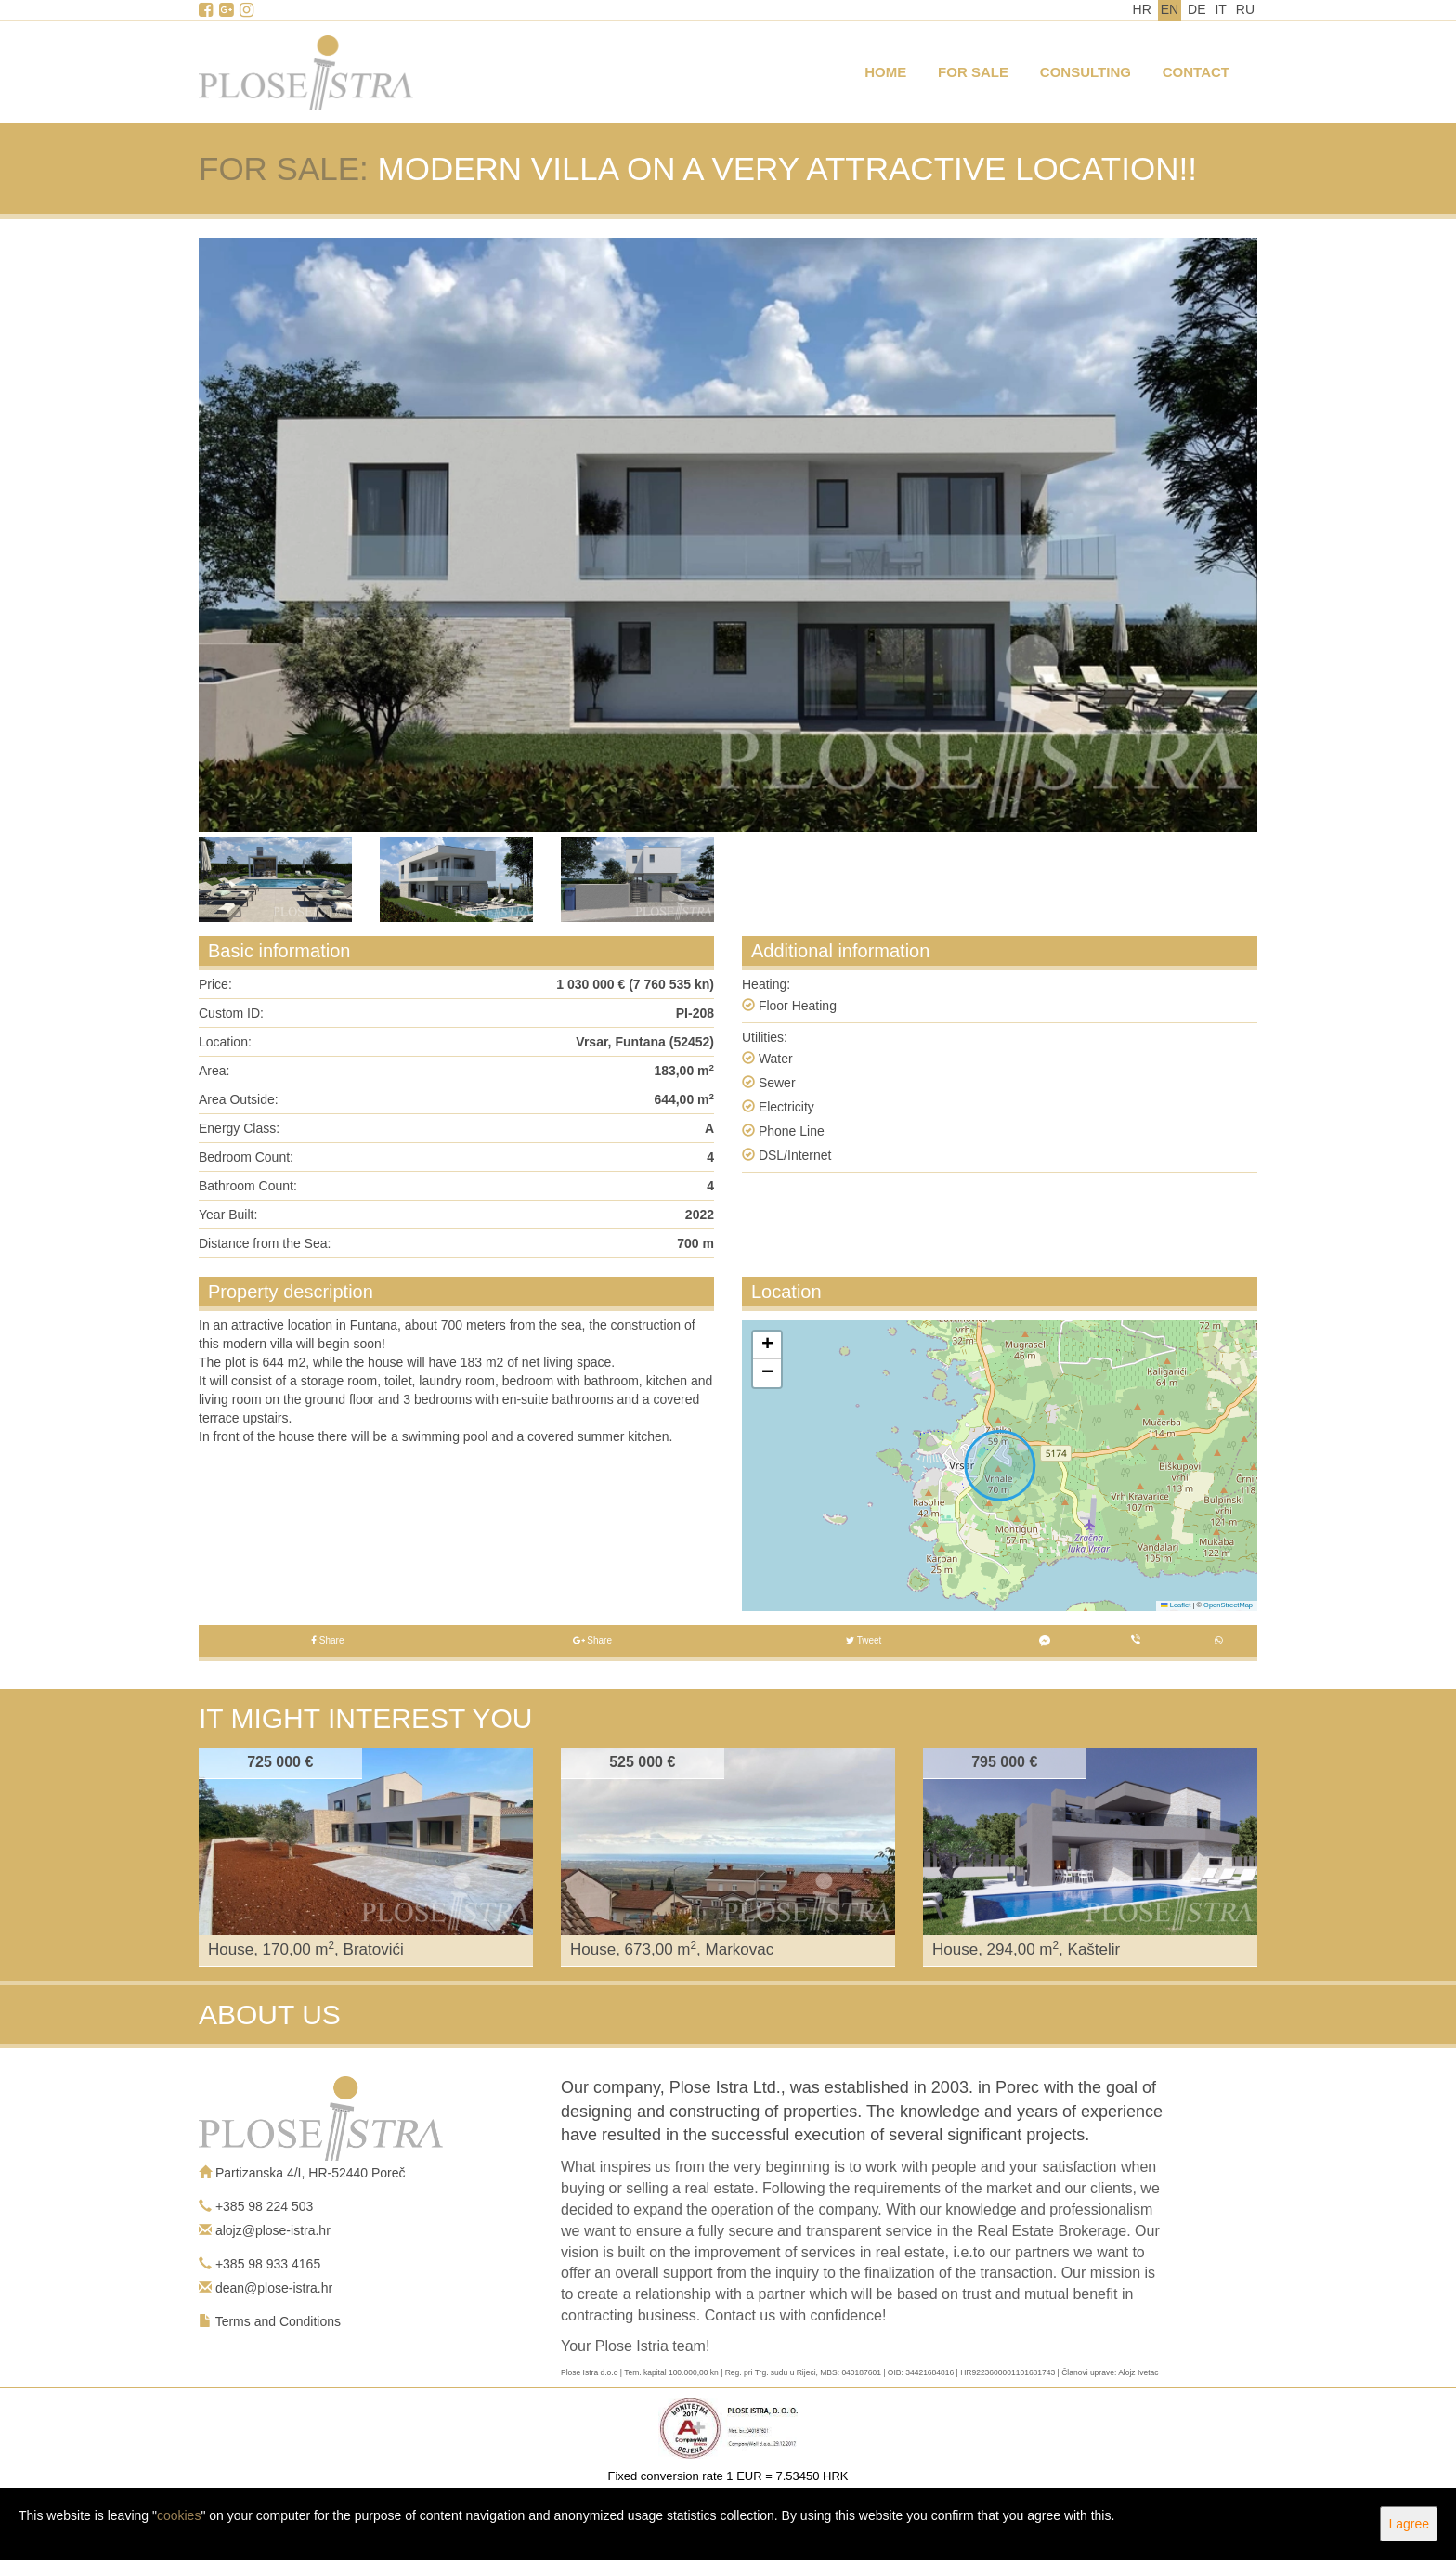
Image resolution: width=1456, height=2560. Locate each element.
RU (1245, 9)
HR (1142, 9)
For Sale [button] (973, 72)
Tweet (863, 1640)
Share (327, 1640)
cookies (179, 2515)
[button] (767, 1345)
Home (885, 72)
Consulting (1085, 72)
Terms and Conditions (278, 2321)
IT (1220, 9)
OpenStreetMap (1228, 1605)
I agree (1408, 2523)
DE (1196, 9)
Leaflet (1175, 1605)
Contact (1196, 72)
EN (1169, 9)
